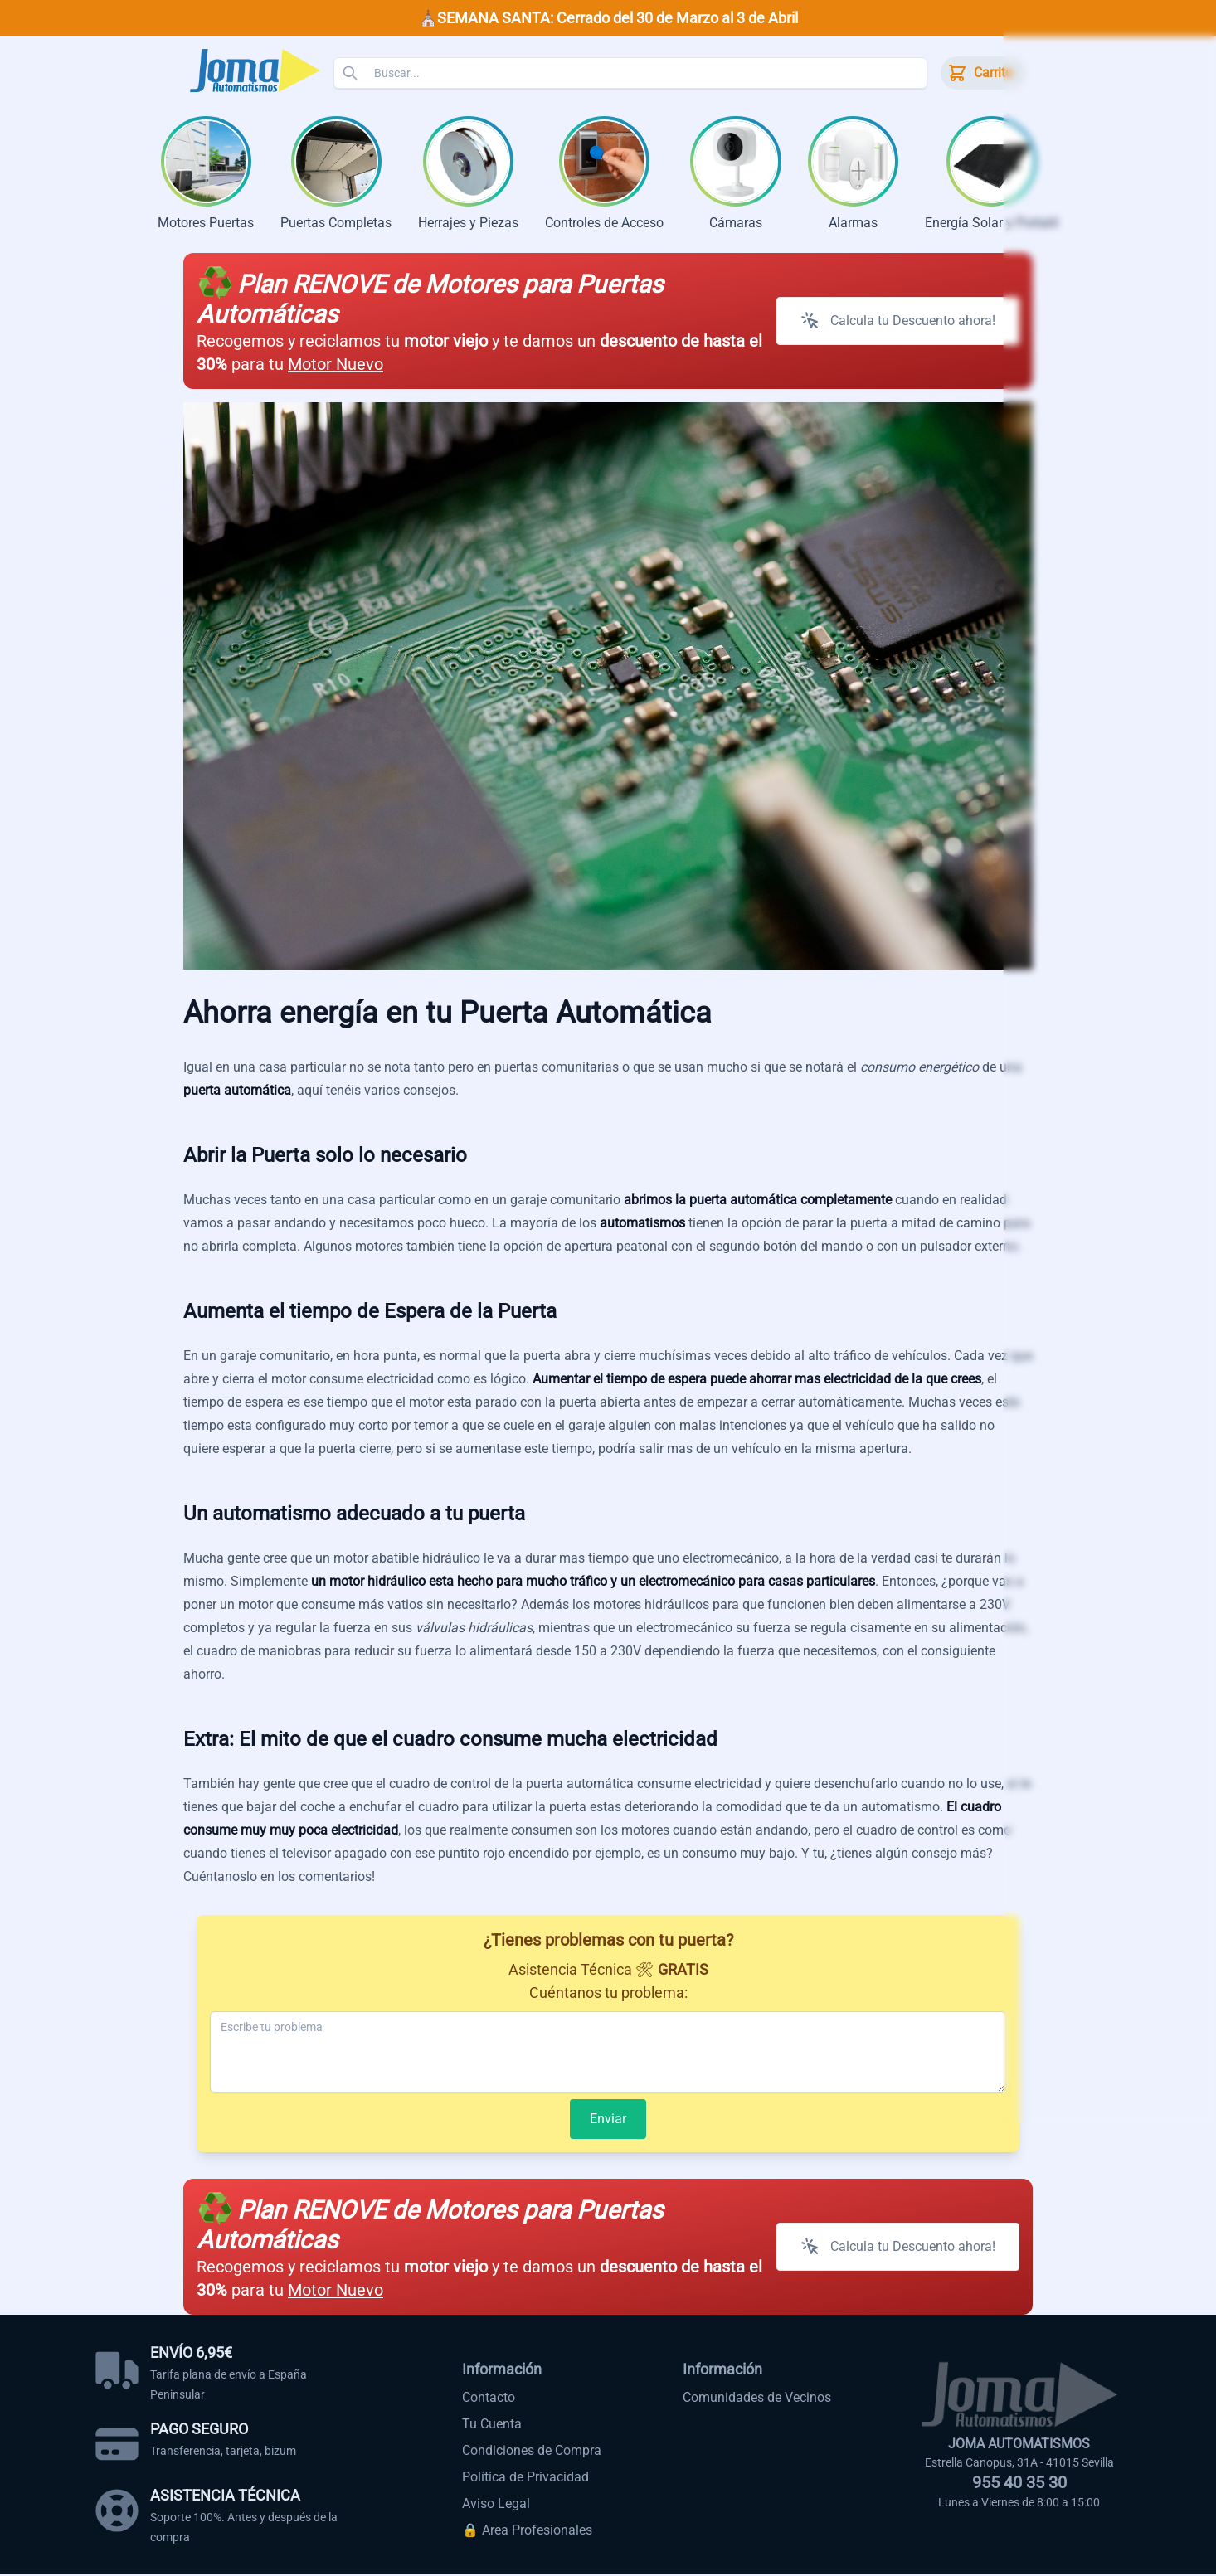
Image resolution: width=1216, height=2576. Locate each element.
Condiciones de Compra (531, 2453)
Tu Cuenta (492, 2426)
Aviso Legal (496, 2506)
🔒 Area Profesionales (527, 2532)
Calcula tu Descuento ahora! (897, 323)
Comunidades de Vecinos (757, 2400)
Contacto (488, 2400)
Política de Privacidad (525, 2479)
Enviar (608, 2121)
